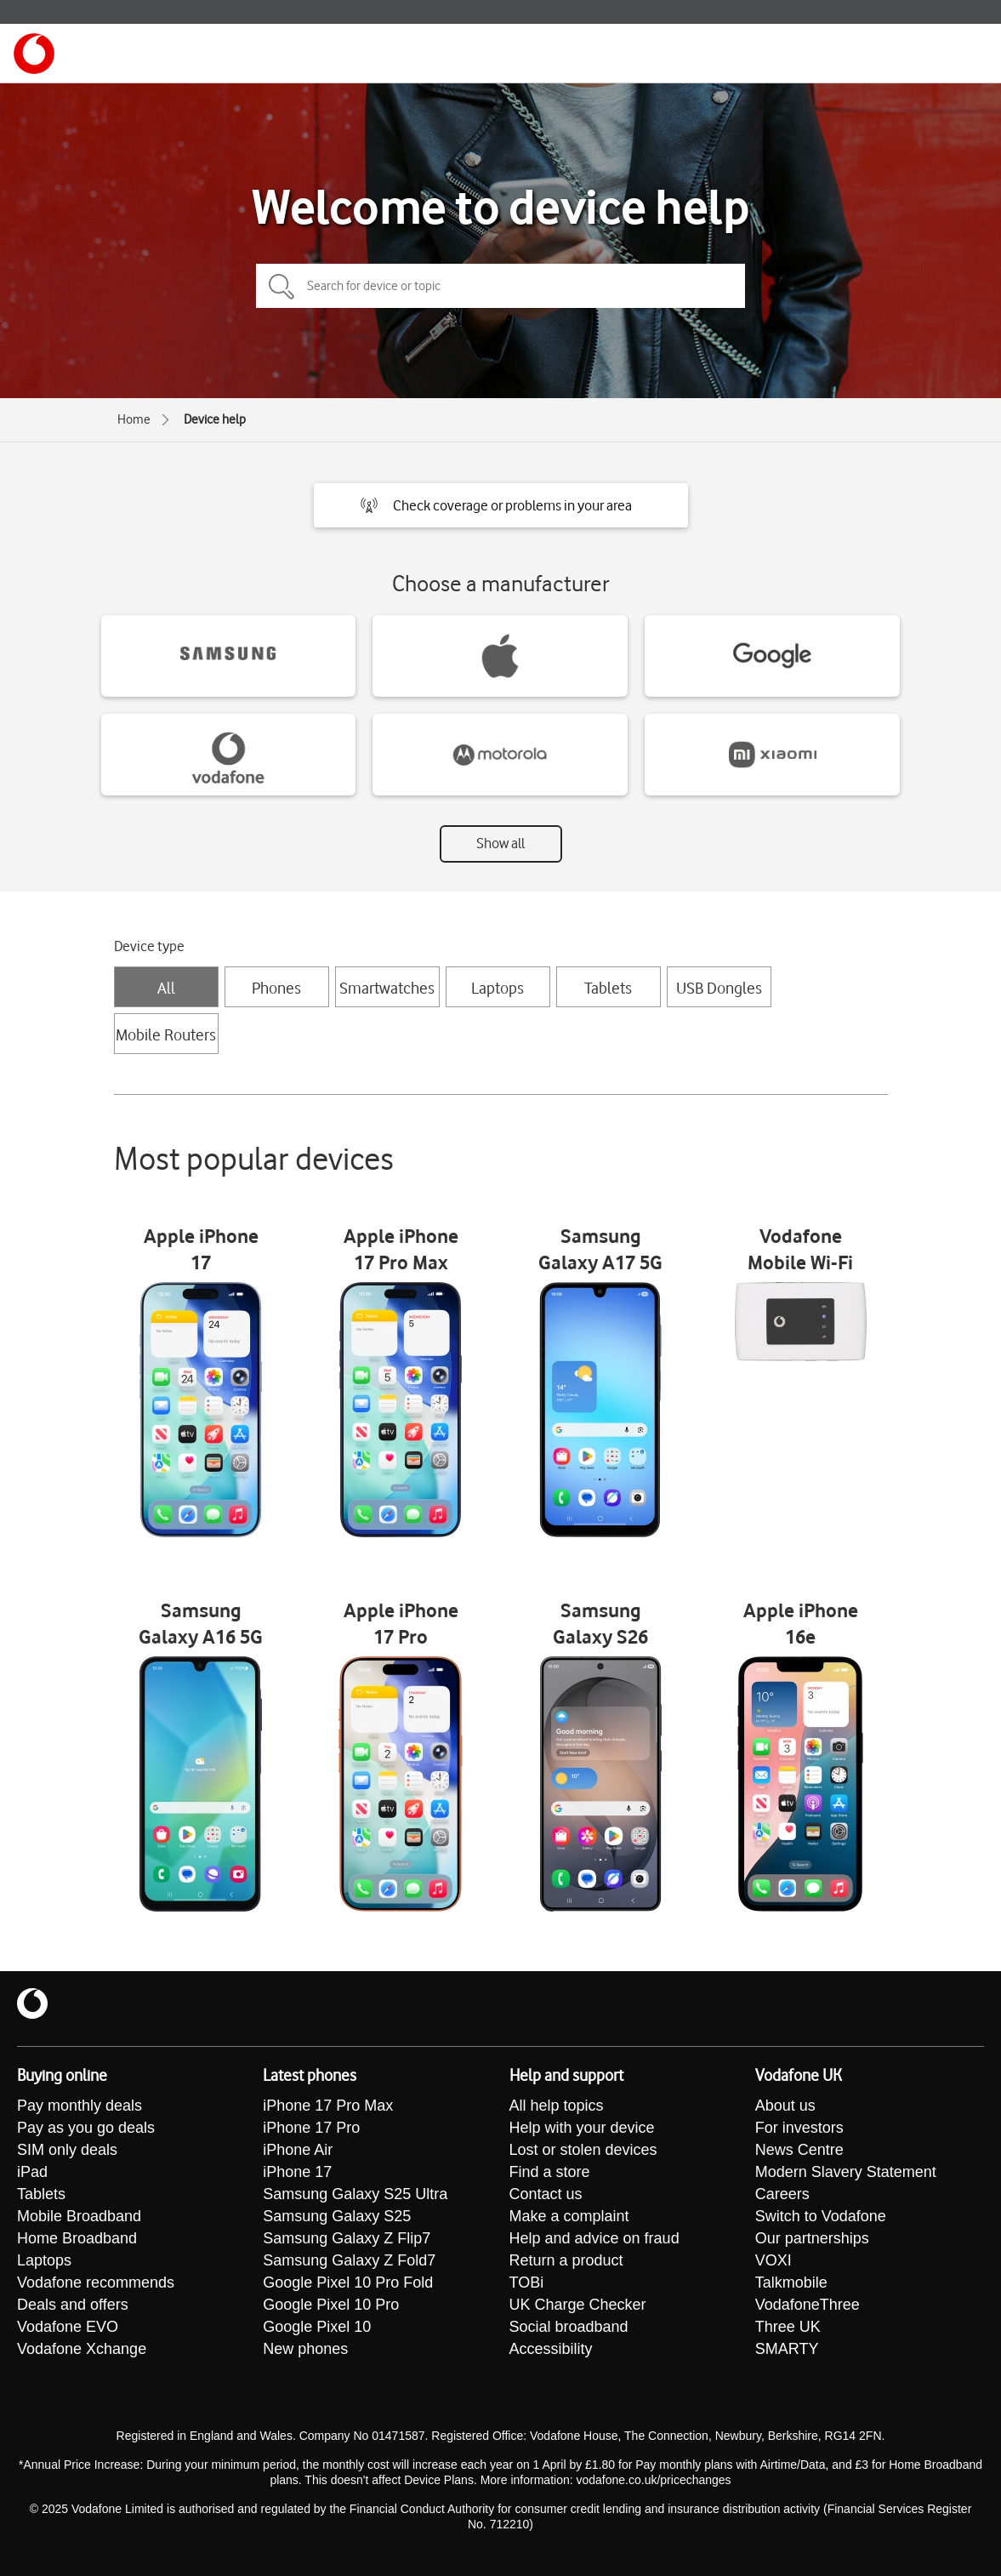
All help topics (556, 2105)
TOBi (526, 2282)
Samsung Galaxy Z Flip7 (346, 2238)
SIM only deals (67, 2149)
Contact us (546, 2194)
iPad (32, 2171)
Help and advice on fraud (594, 2238)
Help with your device (582, 2127)
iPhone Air (298, 2149)
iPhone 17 (297, 2171)
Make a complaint (569, 2216)
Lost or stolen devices (583, 2149)
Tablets (608, 987)
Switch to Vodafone (820, 2216)
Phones (276, 987)
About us (785, 2105)
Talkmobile (791, 2282)
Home (134, 419)
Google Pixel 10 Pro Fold (348, 2282)
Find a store (549, 2171)
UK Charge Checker (577, 2304)
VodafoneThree (807, 2304)
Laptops (497, 987)
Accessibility (551, 2348)
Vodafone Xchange (81, 2348)
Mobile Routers (166, 1034)
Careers (782, 2194)
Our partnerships (812, 2238)
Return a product (566, 2260)
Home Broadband (77, 2238)
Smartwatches (387, 987)
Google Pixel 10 (317, 2326)
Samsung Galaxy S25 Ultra (355, 2194)
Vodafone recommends (95, 2282)
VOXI (773, 2260)
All (166, 987)
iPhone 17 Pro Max (328, 2105)
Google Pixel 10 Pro (331, 2304)
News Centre (799, 2149)
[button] (501, 505)
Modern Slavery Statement (845, 2171)
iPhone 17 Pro (311, 2127)
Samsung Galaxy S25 (337, 2216)
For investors (799, 2127)
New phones (305, 2348)
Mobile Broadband (79, 2216)
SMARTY (787, 2348)
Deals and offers (72, 2304)
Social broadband (568, 2326)
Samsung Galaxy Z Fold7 (349, 2260)
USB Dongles (719, 987)
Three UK (788, 2326)
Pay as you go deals (86, 2127)
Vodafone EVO (67, 2326)
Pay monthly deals (79, 2105)
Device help (215, 419)
